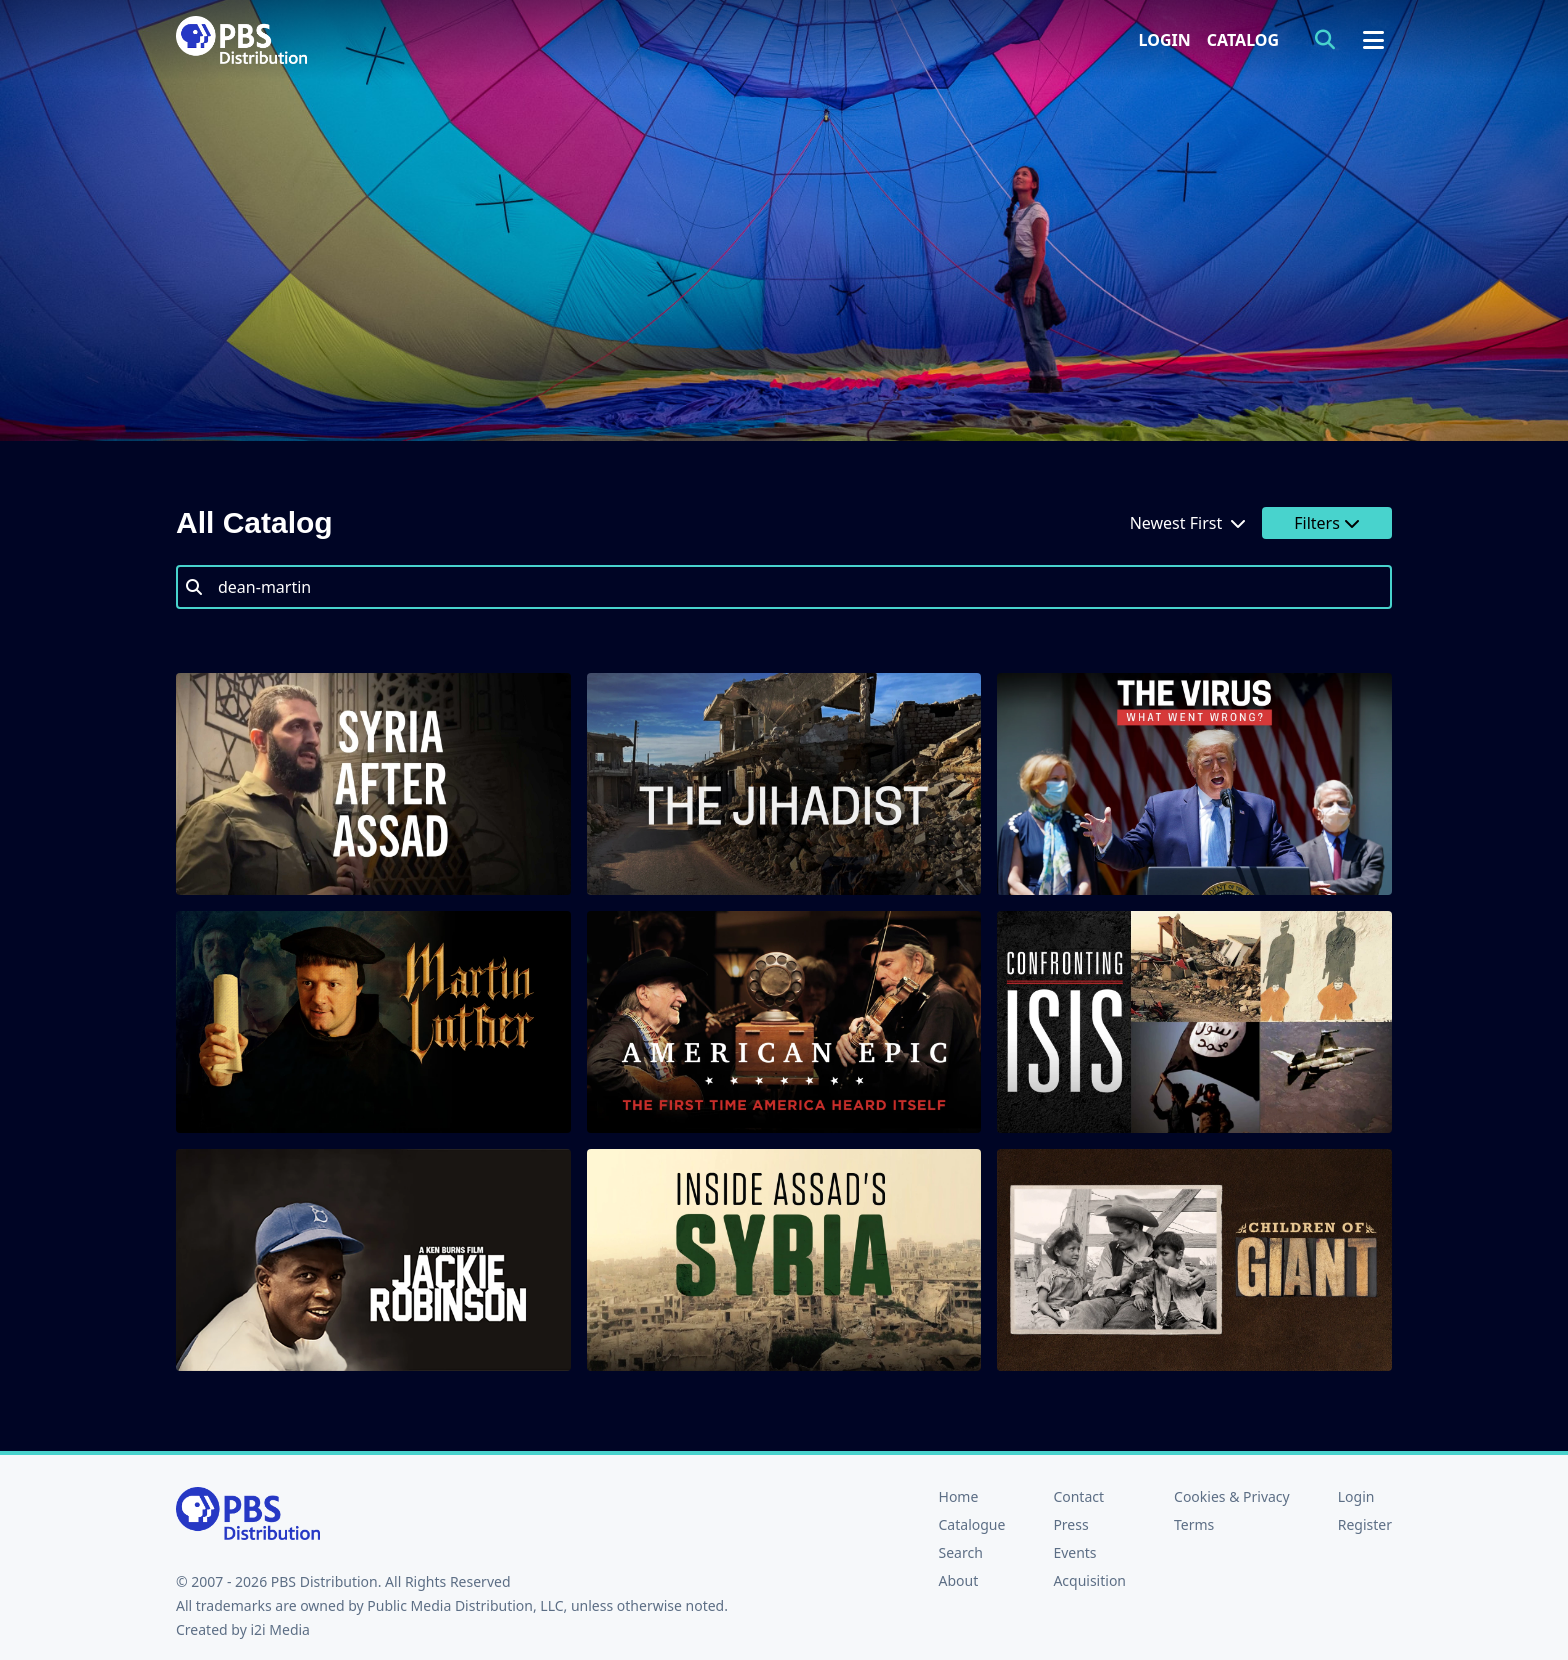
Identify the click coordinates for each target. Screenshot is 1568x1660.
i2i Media (280, 1629)
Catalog (1243, 40)
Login (1165, 40)
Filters (1327, 523)
